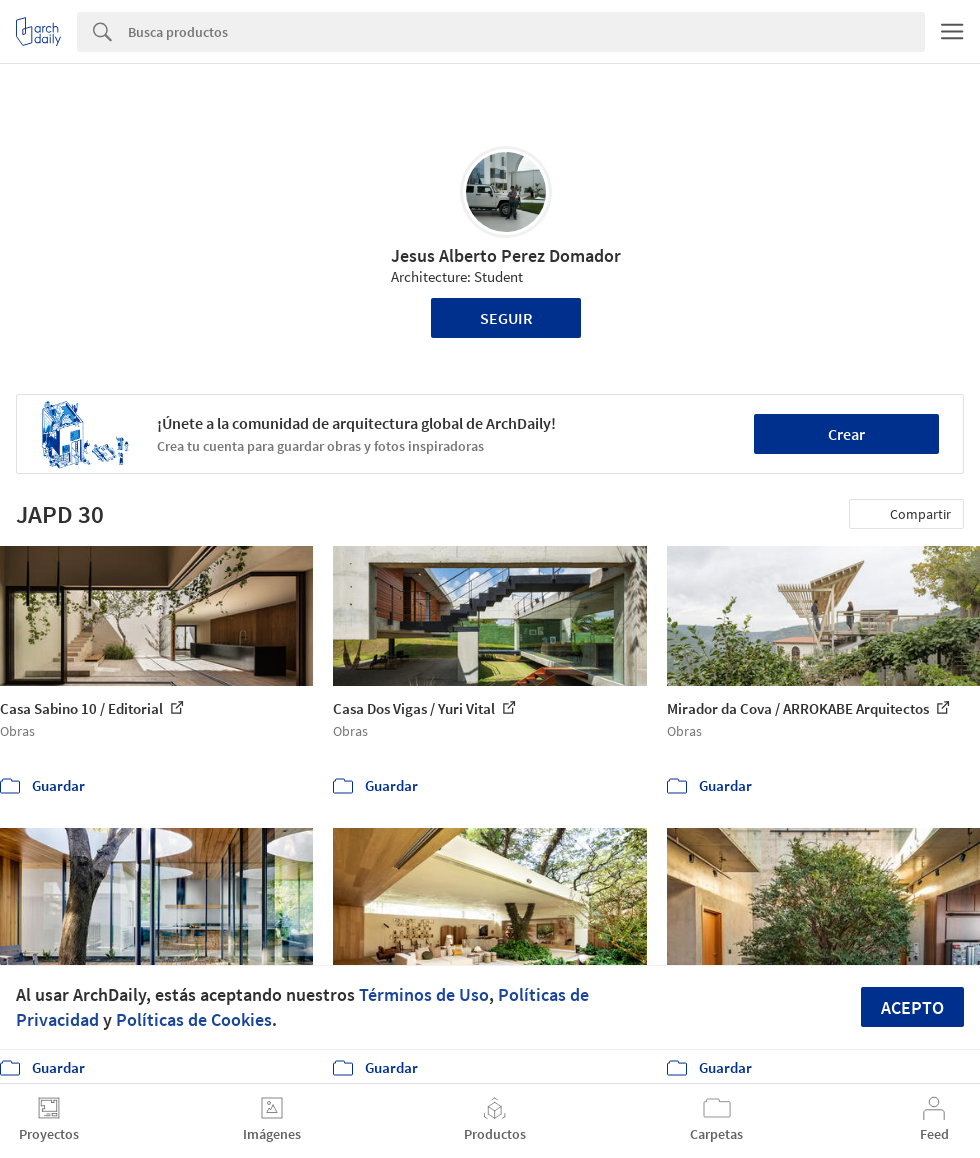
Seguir (506, 318)
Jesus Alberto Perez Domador (506, 255)
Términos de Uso (424, 994)
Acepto (912, 1007)
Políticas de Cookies (194, 1019)
